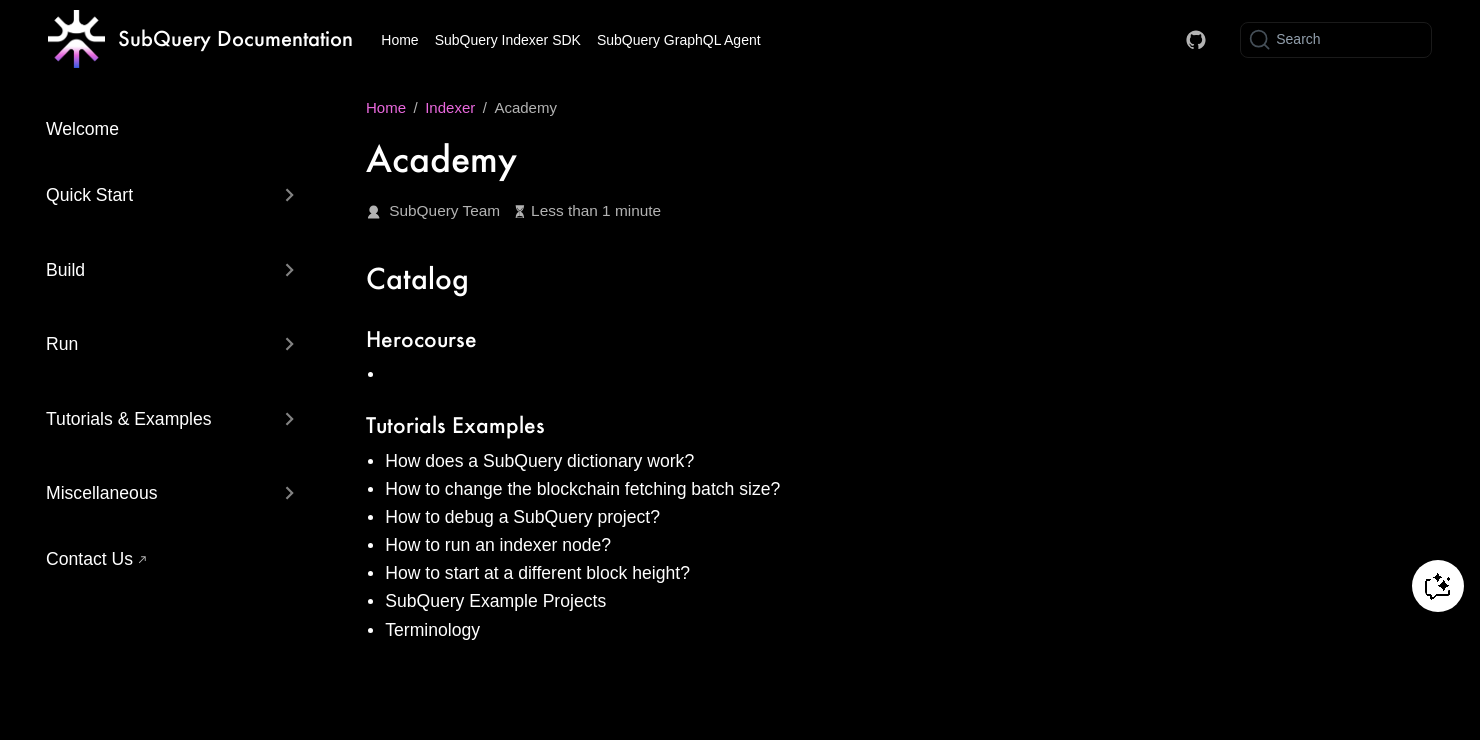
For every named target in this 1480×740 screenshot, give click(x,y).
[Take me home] (200, 40)
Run (62, 344)
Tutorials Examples (455, 424)
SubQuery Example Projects (495, 601)
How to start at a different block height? (537, 573)
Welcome (82, 129)
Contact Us (89, 559)
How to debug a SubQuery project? (522, 517)
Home (399, 40)
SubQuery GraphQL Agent (679, 40)
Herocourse (421, 338)
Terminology (432, 630)
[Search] (1336, 40)
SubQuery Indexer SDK (508, 40)
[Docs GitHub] (1196, 40)
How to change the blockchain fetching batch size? (582, 489)
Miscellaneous (101, 493)
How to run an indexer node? (498, 545)
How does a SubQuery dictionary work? (539, 461)
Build (65, 270)
